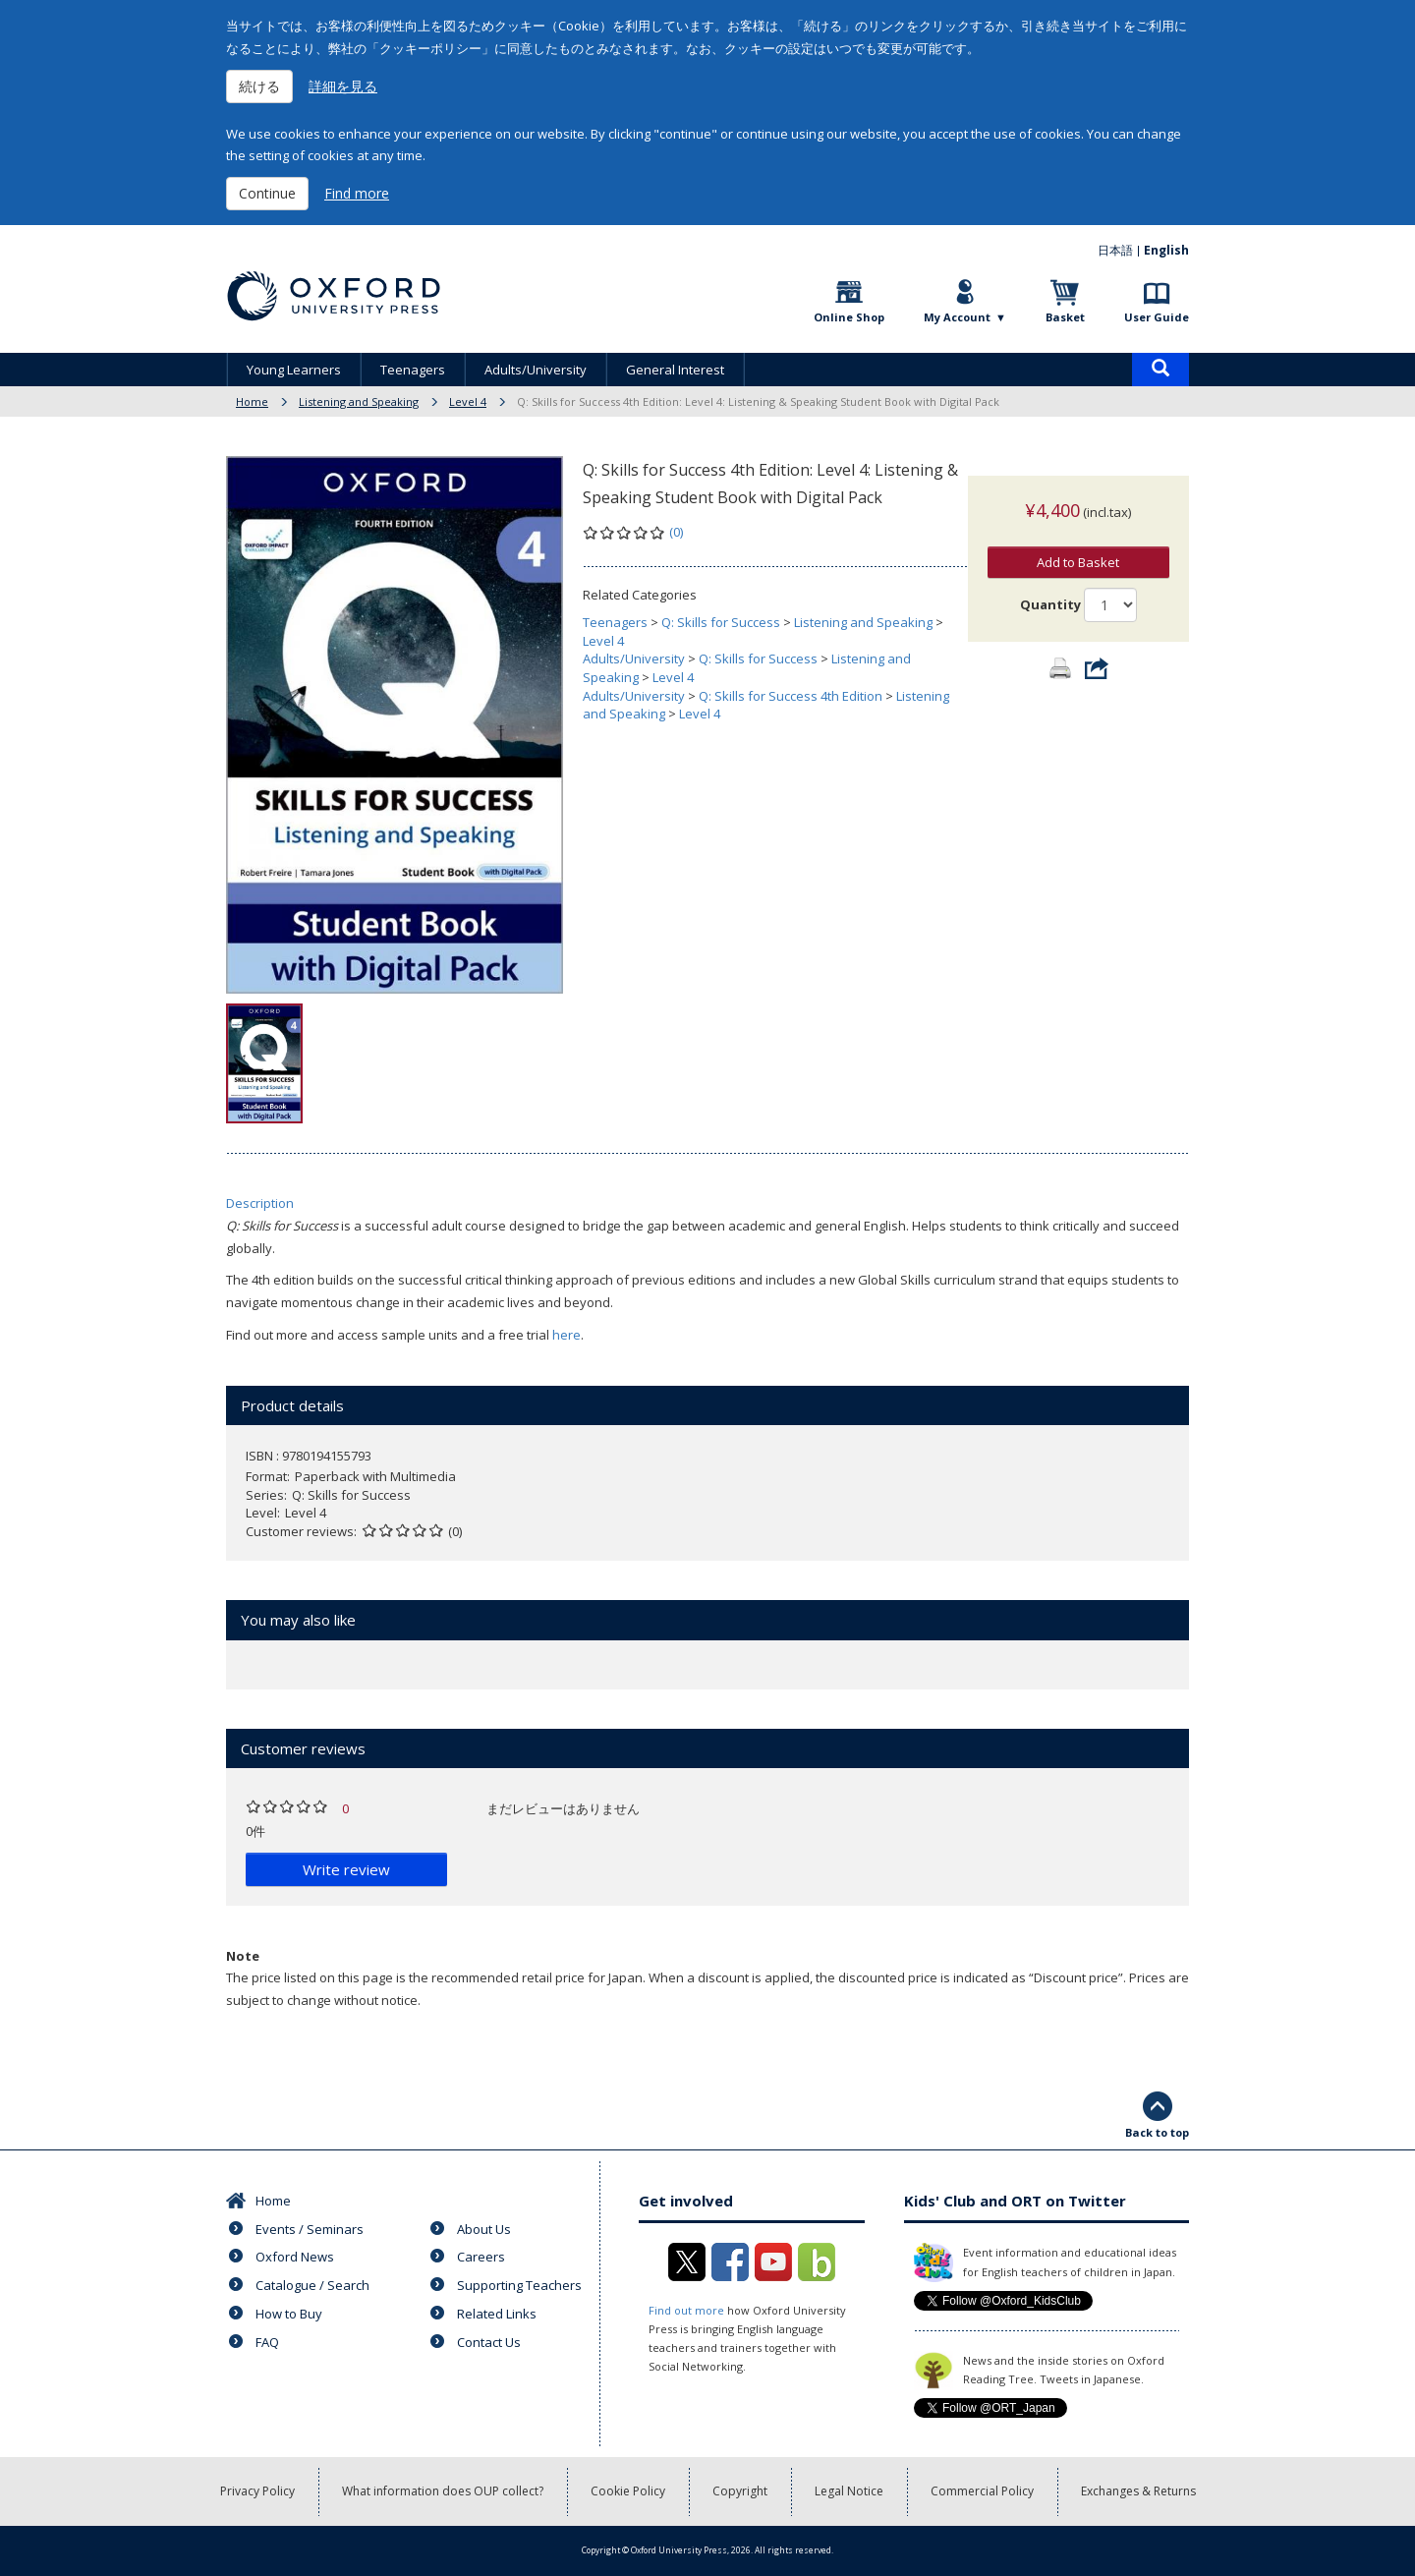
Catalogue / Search (312, 2285)
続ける (259, 86)
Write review (346, 1869)
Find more (356, 193)
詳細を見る (343, 86)
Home (252, 401)
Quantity (1050, 585)
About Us (484, 2229)
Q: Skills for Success (720, 622)
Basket (1065, 317)
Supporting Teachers (519, 2285)
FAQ (267, 2342)
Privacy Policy (257, 2491)
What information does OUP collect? (442, 2491)
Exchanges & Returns (1138, 2491)
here (566, 1335)
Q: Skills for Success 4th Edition (790, 696)
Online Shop (849, 317)
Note (242, 1956)
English (1166, 250)
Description (260, 1203)
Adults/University (535, 369)
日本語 (1115, 250)
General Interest (675, 369)
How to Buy (288, 2313)
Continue (267, 193)
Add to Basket (1078, 542)
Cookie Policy (628, 2491)
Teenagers (412, 369)
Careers (481, 2256)
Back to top (1157, 2132)
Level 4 (467, 401)
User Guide (1156, 317)
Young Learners (294, 369)
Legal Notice (849, 2491)
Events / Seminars (309, 2229)
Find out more (686, 2310)
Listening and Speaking (359, 401)
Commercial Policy (982, 2491)
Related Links (497, 2313)
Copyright (739, 2491)
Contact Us (489, 2342)
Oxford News (294, 2256)
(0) (676, 532)
